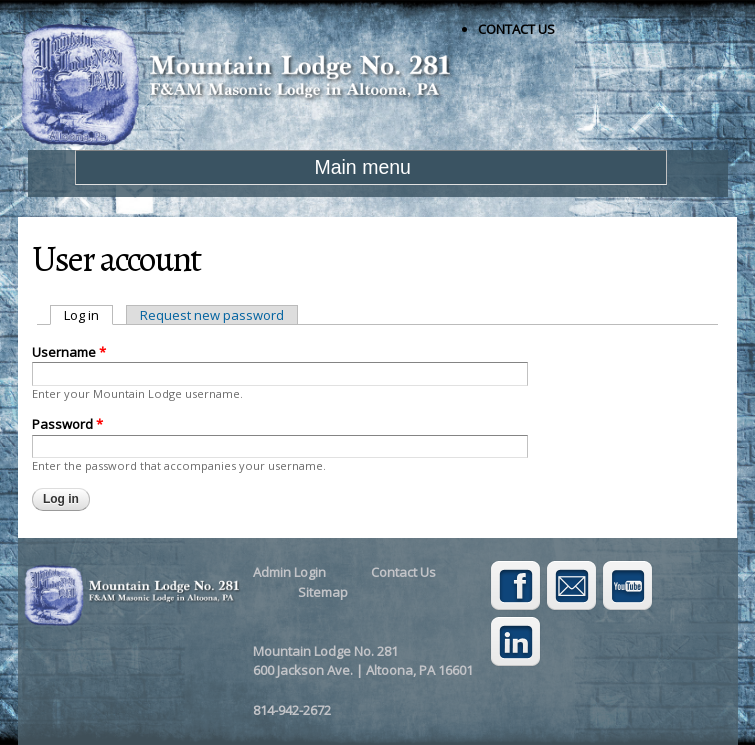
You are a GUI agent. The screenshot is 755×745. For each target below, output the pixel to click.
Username (69, 352)
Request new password (212, 315)
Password (67, 424)
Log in (88, 315)
